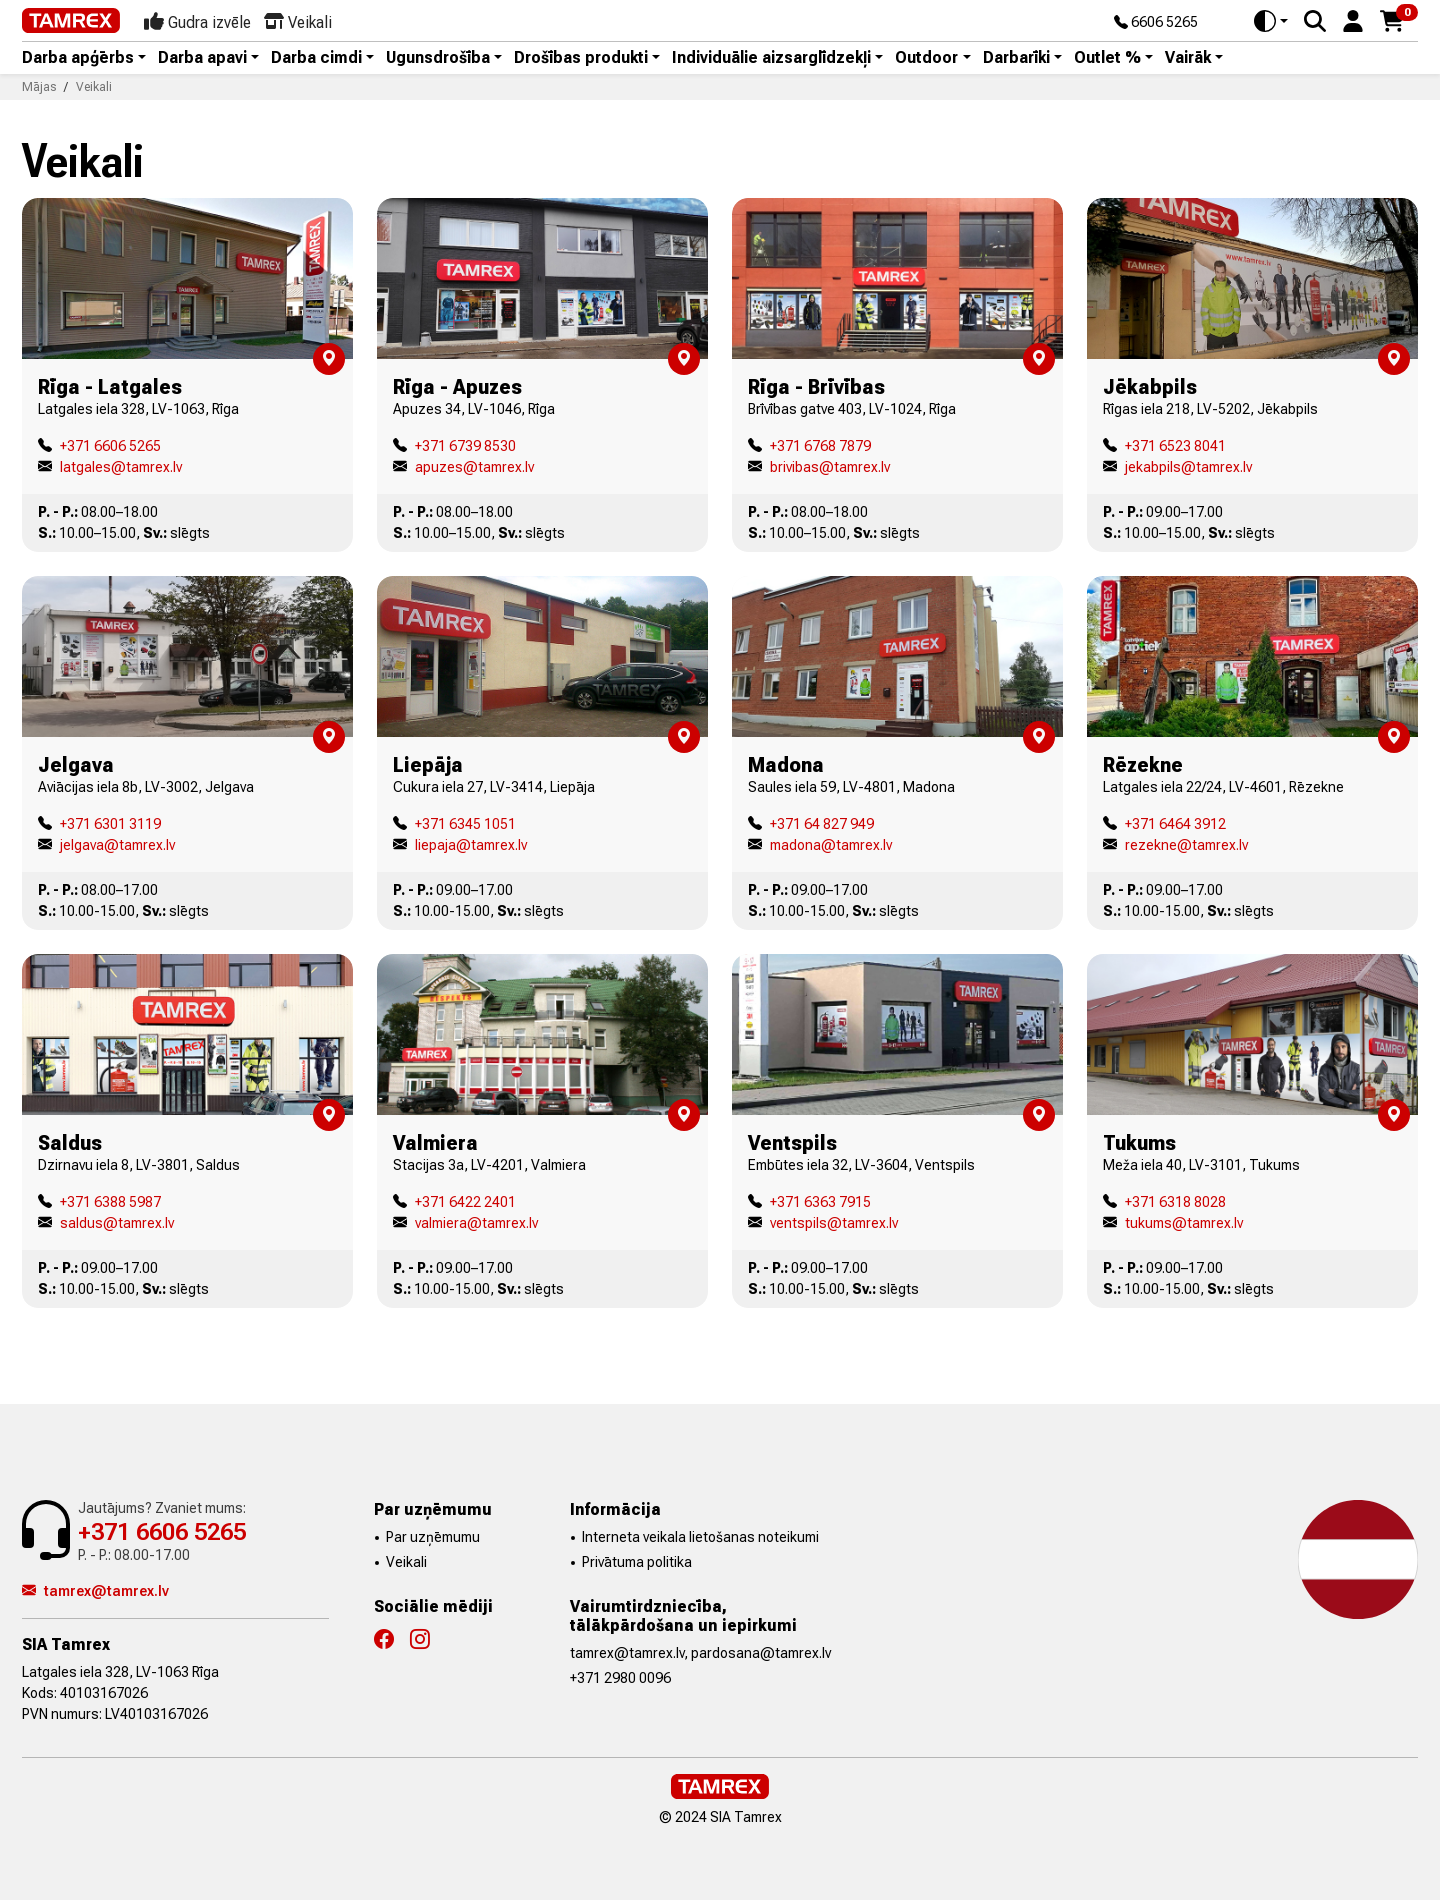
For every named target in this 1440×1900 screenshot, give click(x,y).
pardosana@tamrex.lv (761, 1653)
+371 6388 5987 (99, 1202)
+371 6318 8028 (1164, 1202)
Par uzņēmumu (433, 1537)
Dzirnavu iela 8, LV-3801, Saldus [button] (139, 1165)
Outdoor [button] (926, 58)
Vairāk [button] (1188, 58)
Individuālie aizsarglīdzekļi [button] (771, 58)
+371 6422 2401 (454, 1202)
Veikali (406, 1562)
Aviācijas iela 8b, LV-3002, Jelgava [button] (146, 787)
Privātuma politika (637, 1562)
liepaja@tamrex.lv (460, 845)
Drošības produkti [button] (581, 58)
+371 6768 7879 (809, 446)
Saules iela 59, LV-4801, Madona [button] (851, 787)
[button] (1353, 19)
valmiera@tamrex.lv (465, 1223)
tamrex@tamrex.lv (95, 1591)
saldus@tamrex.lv (106, 1223)
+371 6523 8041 (1164, 446)
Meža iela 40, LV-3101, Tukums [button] (1201, 1165)
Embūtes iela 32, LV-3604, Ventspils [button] (861, 1165)
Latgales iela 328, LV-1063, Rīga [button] (138, 409)
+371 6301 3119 (99, 824)
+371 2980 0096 (620, 1678)
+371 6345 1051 (454, 824)
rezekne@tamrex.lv (1175, 845)
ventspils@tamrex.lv (823, 1223)
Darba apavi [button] (202, 58)
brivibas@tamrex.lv (819, 467)
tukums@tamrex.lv (1173, 1223)
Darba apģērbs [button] (78, 58)
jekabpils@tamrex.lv (1177, 467)
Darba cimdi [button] (316, 58)
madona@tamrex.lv (820, 845)
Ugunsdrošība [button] (438, 58)
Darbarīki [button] (1016, 58)
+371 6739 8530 (454, 446)
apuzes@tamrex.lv (463, 467)
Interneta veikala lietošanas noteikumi (700, 1537)
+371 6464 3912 (1164, 824)
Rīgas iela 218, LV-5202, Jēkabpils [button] (1210, 409)
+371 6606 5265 (99, 446)
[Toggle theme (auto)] (1271, 21)
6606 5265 (1156, 23)
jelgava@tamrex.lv (106, 845)
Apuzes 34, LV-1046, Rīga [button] (474, 409)
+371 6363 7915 (809, 1202)
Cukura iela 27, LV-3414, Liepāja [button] (494, 787)
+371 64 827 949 (811, 824)
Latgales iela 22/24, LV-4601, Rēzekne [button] (1223, 787)
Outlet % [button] (1107, 58)
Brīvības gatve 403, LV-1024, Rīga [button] (852, 409)
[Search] (1315, 21)
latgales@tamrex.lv (110, 467)
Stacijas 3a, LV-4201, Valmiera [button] (489, 1165)
